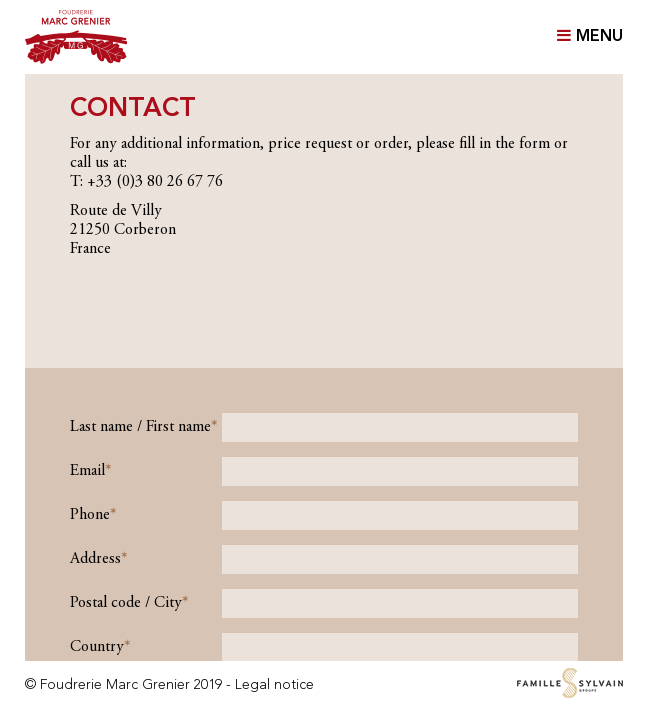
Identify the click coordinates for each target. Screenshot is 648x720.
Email (87, 471)
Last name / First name (140, 427)
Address (95, 559)
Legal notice (274, 685)
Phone (90, 515)
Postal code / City (126, 603)
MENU (590, 36)
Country (97, 647)
